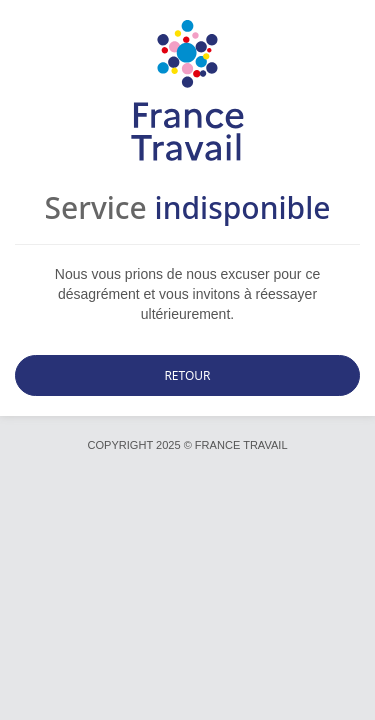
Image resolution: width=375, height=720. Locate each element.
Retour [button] (187, 375)
